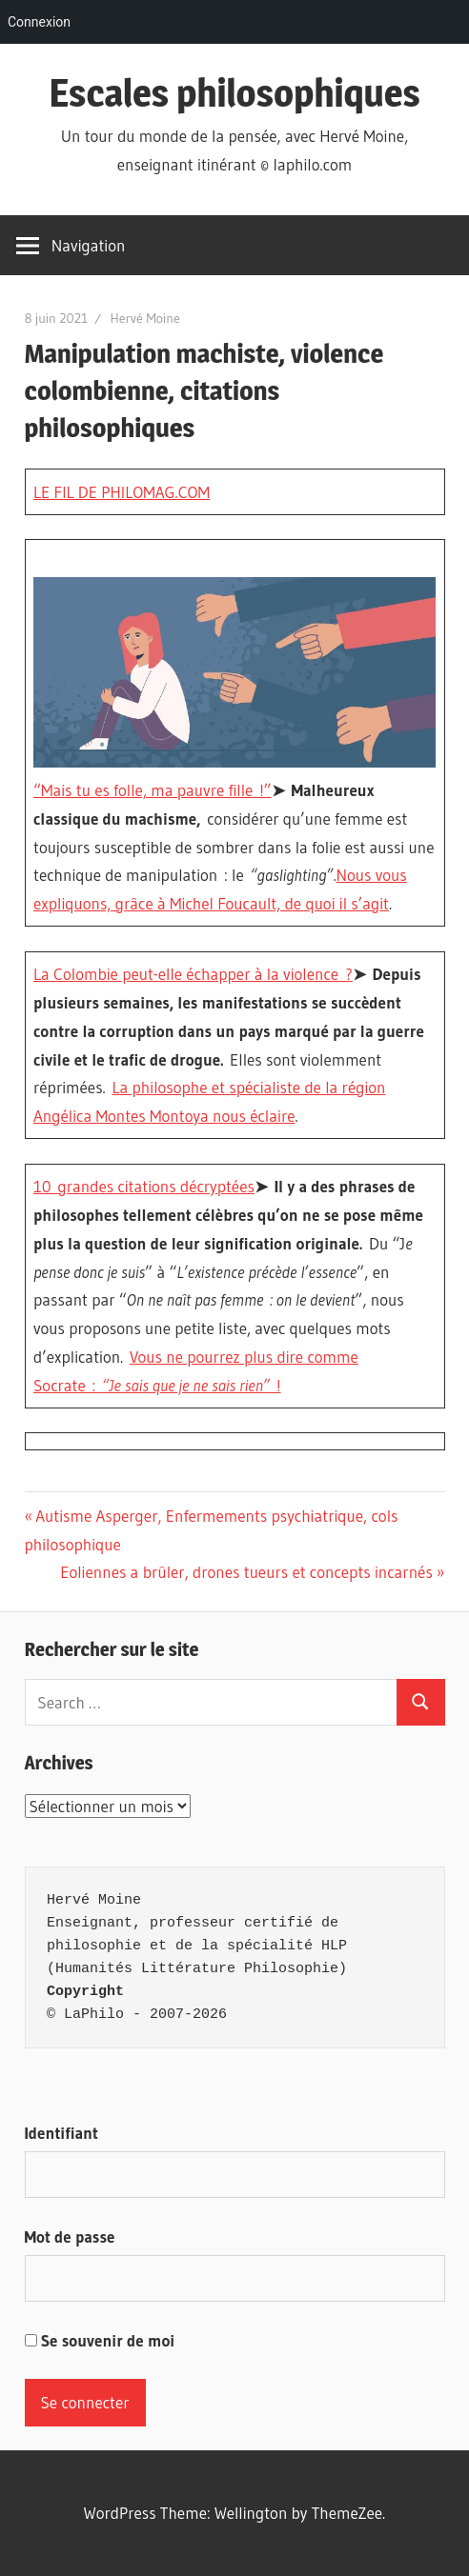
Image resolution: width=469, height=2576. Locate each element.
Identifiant (61, 2133)
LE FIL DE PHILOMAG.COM (121, 492)
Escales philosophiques (234, 93)
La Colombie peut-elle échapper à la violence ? (193, 974)
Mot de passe (70, 2237)
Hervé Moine (144, 318)
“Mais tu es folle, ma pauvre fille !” (152, 790)
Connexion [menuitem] (39, 22)
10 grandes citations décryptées (144, 1186)
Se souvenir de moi (100, 2340)
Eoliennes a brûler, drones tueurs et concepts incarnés (246, 1572)
